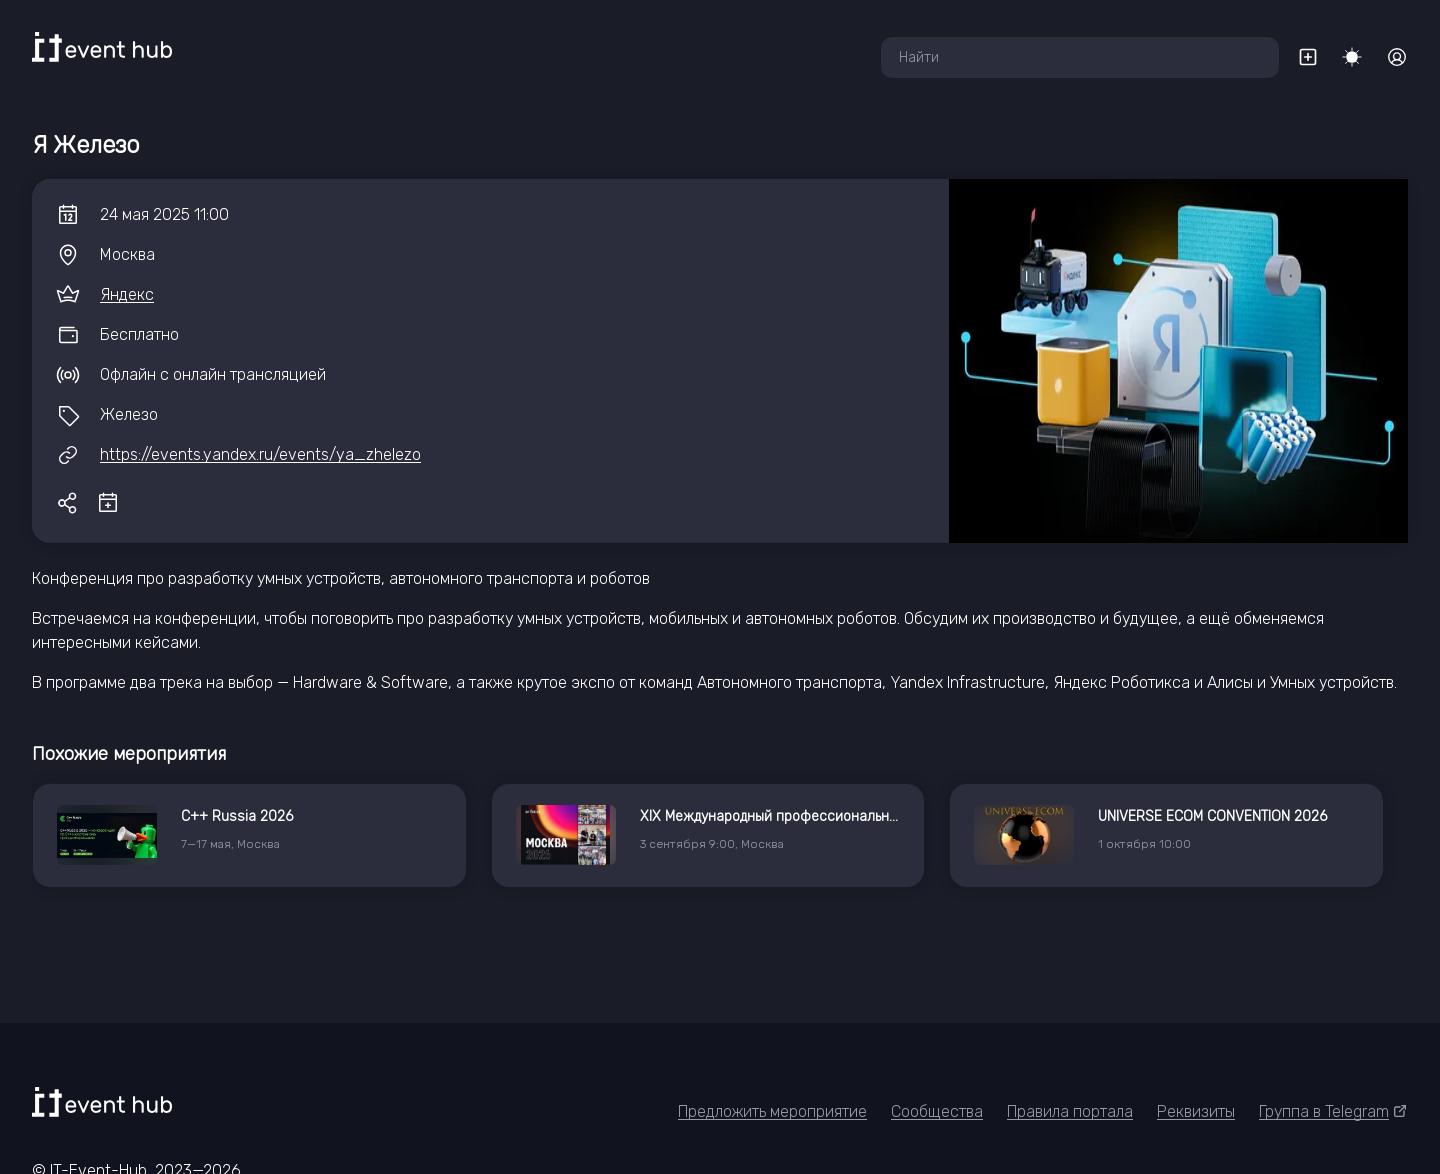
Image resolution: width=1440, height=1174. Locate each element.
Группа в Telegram (1333, 1111)
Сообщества (937, 1111)
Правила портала (1070, 1111)
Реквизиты (1196, 1111)
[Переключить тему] (1352, 57)
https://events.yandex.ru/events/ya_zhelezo (260, 454)
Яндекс (127, 294)
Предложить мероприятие (772, 1111)
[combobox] (1080, 57)
